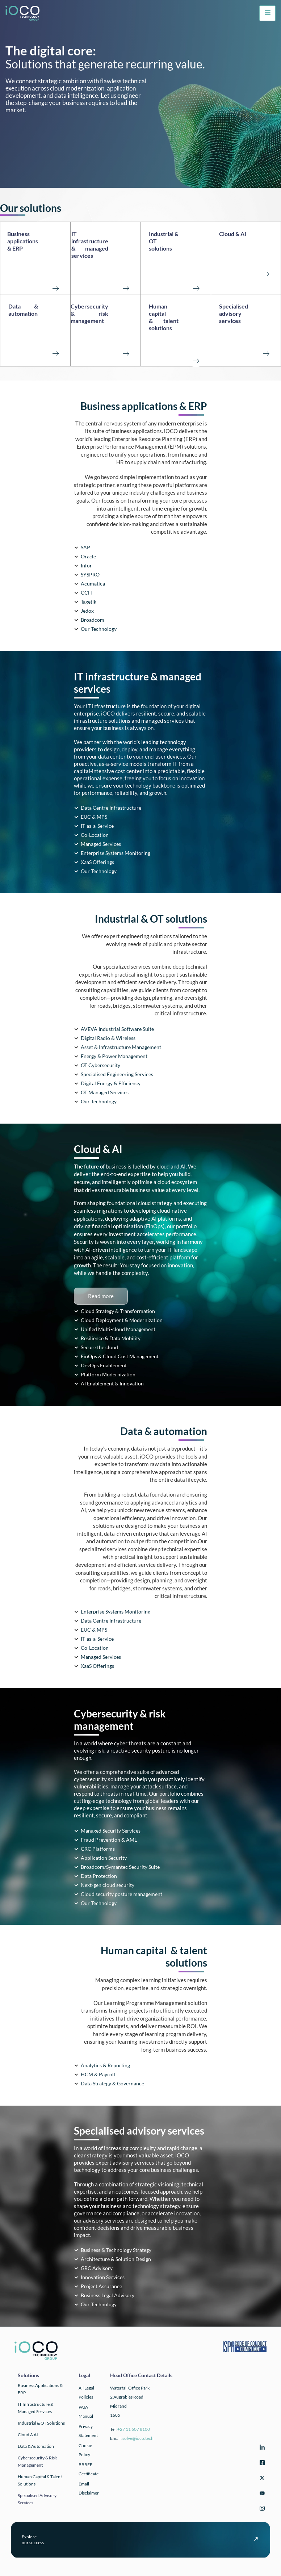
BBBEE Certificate (88, 2469)
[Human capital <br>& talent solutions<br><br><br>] (196, 360)
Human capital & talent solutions (164, 317)
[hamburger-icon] (267, 13)
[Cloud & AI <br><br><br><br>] (266, 273)
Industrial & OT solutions (41, 2423)
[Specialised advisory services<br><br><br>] (266, 353)
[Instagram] (261, 2509)
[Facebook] (261, 2464)
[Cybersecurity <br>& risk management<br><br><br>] (126, 353)
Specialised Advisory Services (37, 2499)
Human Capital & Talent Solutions (40, 2480)
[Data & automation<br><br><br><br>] (55, 353)
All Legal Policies (86, 2392)
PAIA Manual (86, 2411)
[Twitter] (261, 2479)
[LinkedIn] (261, 2448)
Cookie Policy (85, 2450)
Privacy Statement (88, 2431)
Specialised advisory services (233, 313)
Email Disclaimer (89, 2488)
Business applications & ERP (22, 241)
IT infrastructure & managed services (89, 244)
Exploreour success (33, 2539)
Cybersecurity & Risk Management (37, 2461)
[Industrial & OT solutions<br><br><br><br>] (196, 288)
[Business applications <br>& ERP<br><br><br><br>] (55, 288)
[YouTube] (261, 2494)
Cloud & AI (232, 233)
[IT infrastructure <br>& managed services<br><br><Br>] (126, 288)
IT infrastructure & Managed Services (35, 2407)
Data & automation (23, 310)
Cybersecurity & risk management (89, 313)
